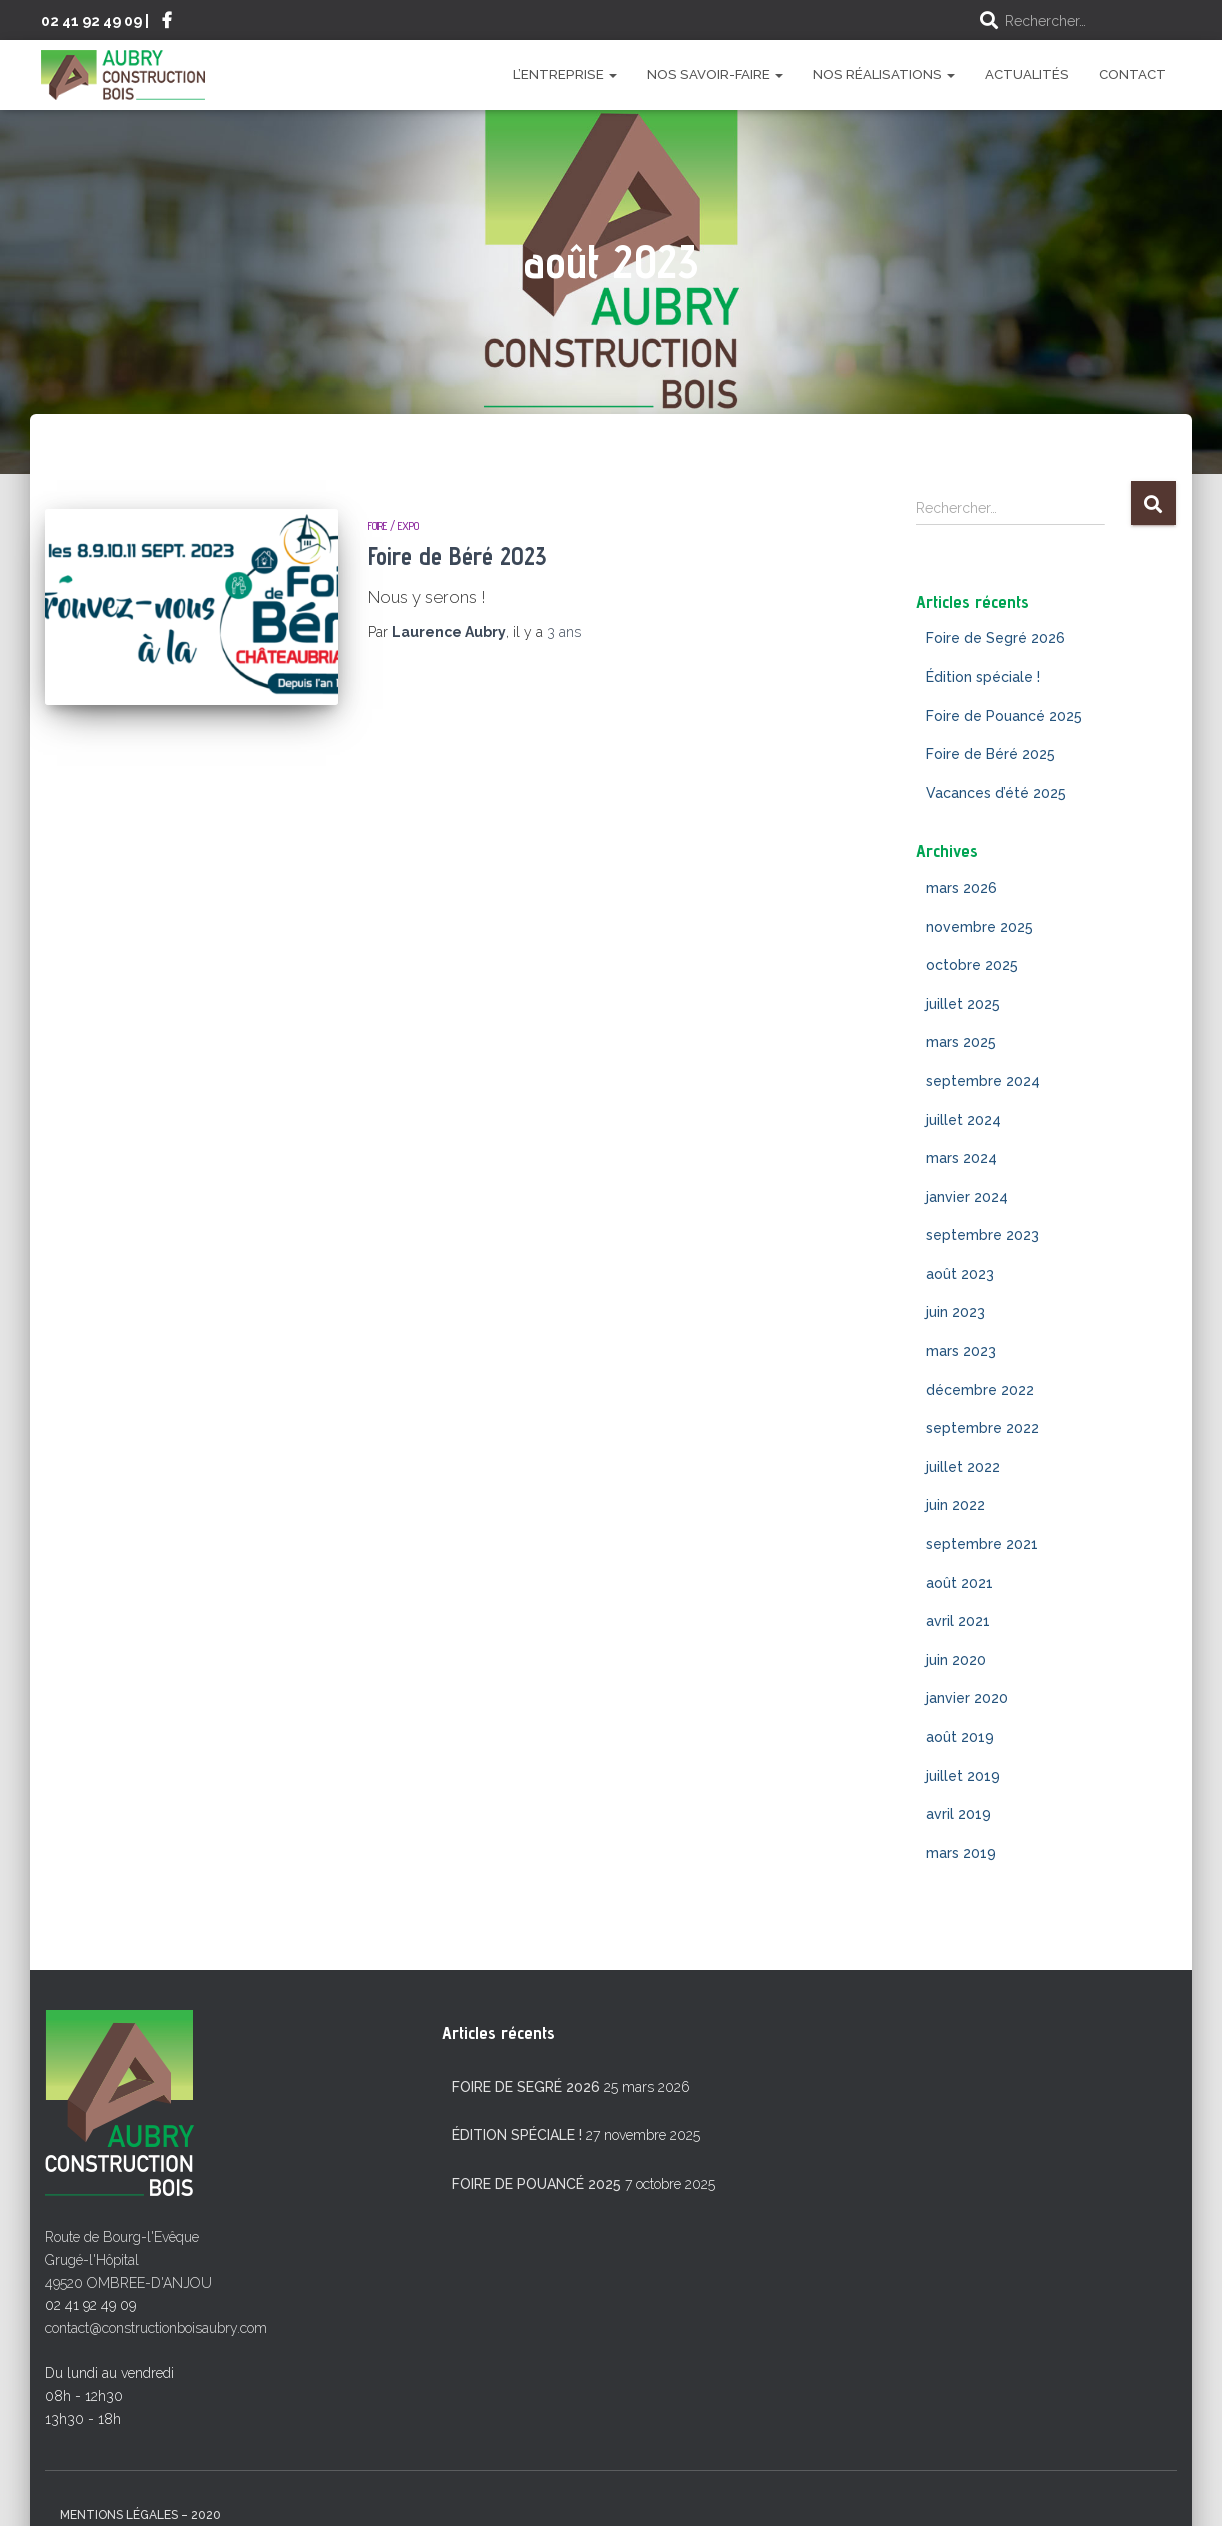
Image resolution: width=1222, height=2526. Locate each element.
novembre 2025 (979, 927)
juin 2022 (955, 1505)
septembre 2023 (982, 1235)
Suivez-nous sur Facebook (167, 23)
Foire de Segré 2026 (995, 638)
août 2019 (960, 1737)
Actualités (1027, 74)
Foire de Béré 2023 (457, 556)
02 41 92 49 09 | (95, 20)
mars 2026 (961, 888)
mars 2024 (961, 1158)
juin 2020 (956, 1660)
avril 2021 (958, 1621)
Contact (1132, 74)
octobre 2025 (972, 965)
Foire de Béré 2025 (990, 754)
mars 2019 (961, 1853)
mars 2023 (961, 1351)
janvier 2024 (967, 1197)
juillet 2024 (963, 1120)
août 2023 (960, 1274)
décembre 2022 (980, 1390)
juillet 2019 (963, 1776)
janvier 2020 (967, 1698)
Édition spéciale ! (983, 677)
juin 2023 (955, 1312)
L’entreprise (565, 74)
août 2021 (959, 1583)
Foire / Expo (393, 525)
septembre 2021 (982, 1544)
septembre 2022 (982, 1428)
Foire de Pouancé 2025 (1004, 716)
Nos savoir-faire (715, 74)
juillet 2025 (963, 1004)
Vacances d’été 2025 (996, 793)
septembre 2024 (983, 1081)
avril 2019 (958, 1814)
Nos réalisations (884, 74)
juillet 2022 (963, 1467)
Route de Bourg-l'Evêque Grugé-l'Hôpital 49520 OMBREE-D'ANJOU (128, 2259)
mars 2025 (961, 1042)
